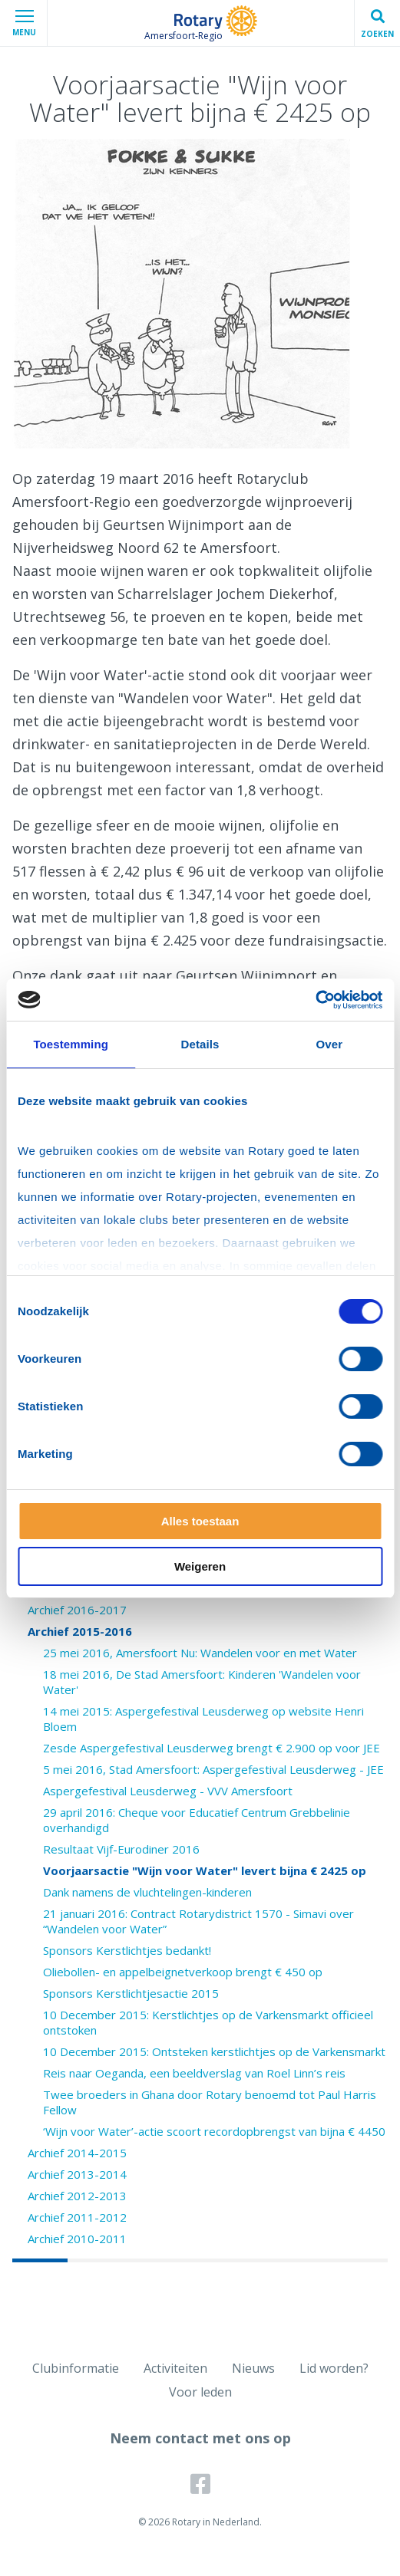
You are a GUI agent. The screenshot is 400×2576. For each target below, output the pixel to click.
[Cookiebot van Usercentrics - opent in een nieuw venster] (315, 1000)
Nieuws (253, 2368)
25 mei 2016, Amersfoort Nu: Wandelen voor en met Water (200, 1652)
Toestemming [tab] (70, 1044)
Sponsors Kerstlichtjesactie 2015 (131, 1993)
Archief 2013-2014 (77, 2174)
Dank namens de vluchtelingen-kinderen (147, 1892)
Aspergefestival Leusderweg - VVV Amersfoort (168, 1790)
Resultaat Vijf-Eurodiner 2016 (121, 1849)
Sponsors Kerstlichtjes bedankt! (127, 1950)
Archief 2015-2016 (80, 1631)
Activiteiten (175, 2368)
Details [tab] (200, 1044)
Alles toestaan (200, 1521)
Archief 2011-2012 (77, 2217)
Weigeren (200, 1566)
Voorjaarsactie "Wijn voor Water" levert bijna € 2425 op (204, 1870)
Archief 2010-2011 (77, 2238)
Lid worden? (334, 2368)
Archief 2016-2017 (77, 1609)
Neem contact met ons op (200, 2438)
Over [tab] (329, 1044)
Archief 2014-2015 (77, 2152)
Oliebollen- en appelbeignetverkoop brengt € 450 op (182, 1971)
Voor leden (200, 2392)
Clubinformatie (75, 2368)
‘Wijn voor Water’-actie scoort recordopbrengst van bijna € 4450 (214, 2131)
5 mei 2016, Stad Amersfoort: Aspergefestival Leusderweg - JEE (213, 1769)
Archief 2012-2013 (77, 2195)
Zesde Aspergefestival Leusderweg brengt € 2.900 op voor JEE (211, 1747)
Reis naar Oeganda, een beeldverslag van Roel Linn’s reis (194, 2073)
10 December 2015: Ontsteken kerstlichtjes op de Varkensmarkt (214, 2051)
